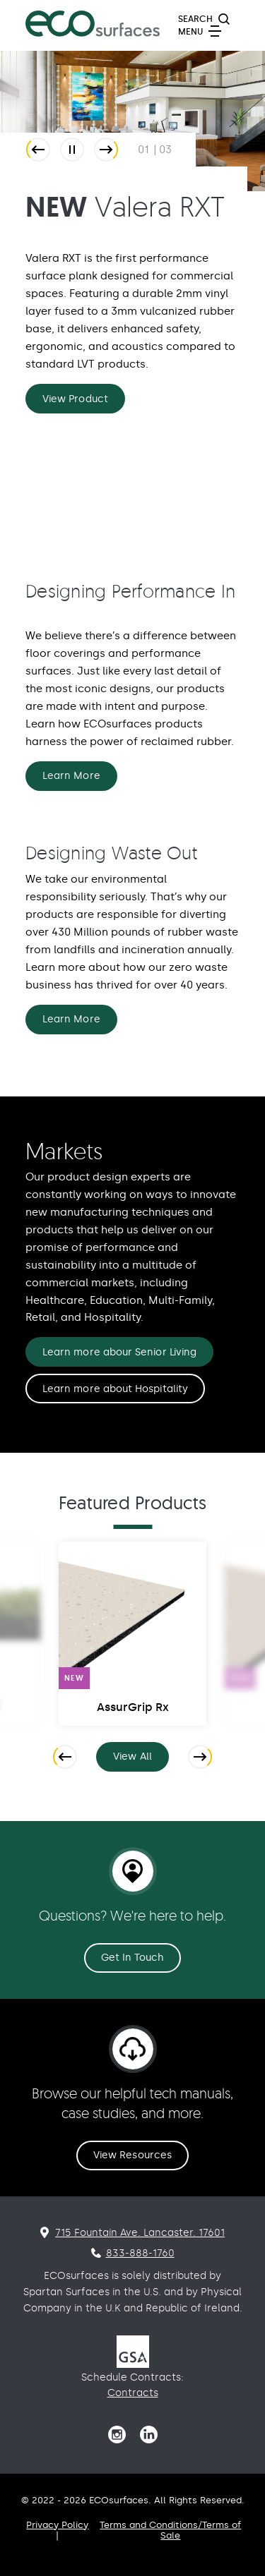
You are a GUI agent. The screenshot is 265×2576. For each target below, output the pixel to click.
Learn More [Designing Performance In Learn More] (71, 776)
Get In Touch (133, 1958)
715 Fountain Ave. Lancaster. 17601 (140, 2233)
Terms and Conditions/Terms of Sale (170, 2530)
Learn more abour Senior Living (119, 1352)
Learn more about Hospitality (115, 1389)
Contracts (132, 2393)
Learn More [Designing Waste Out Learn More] (71, 1019)
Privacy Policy (57, 2525)
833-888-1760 (140, 2253)
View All (141, 1759)
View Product (75, 399)
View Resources (132, 2155)
